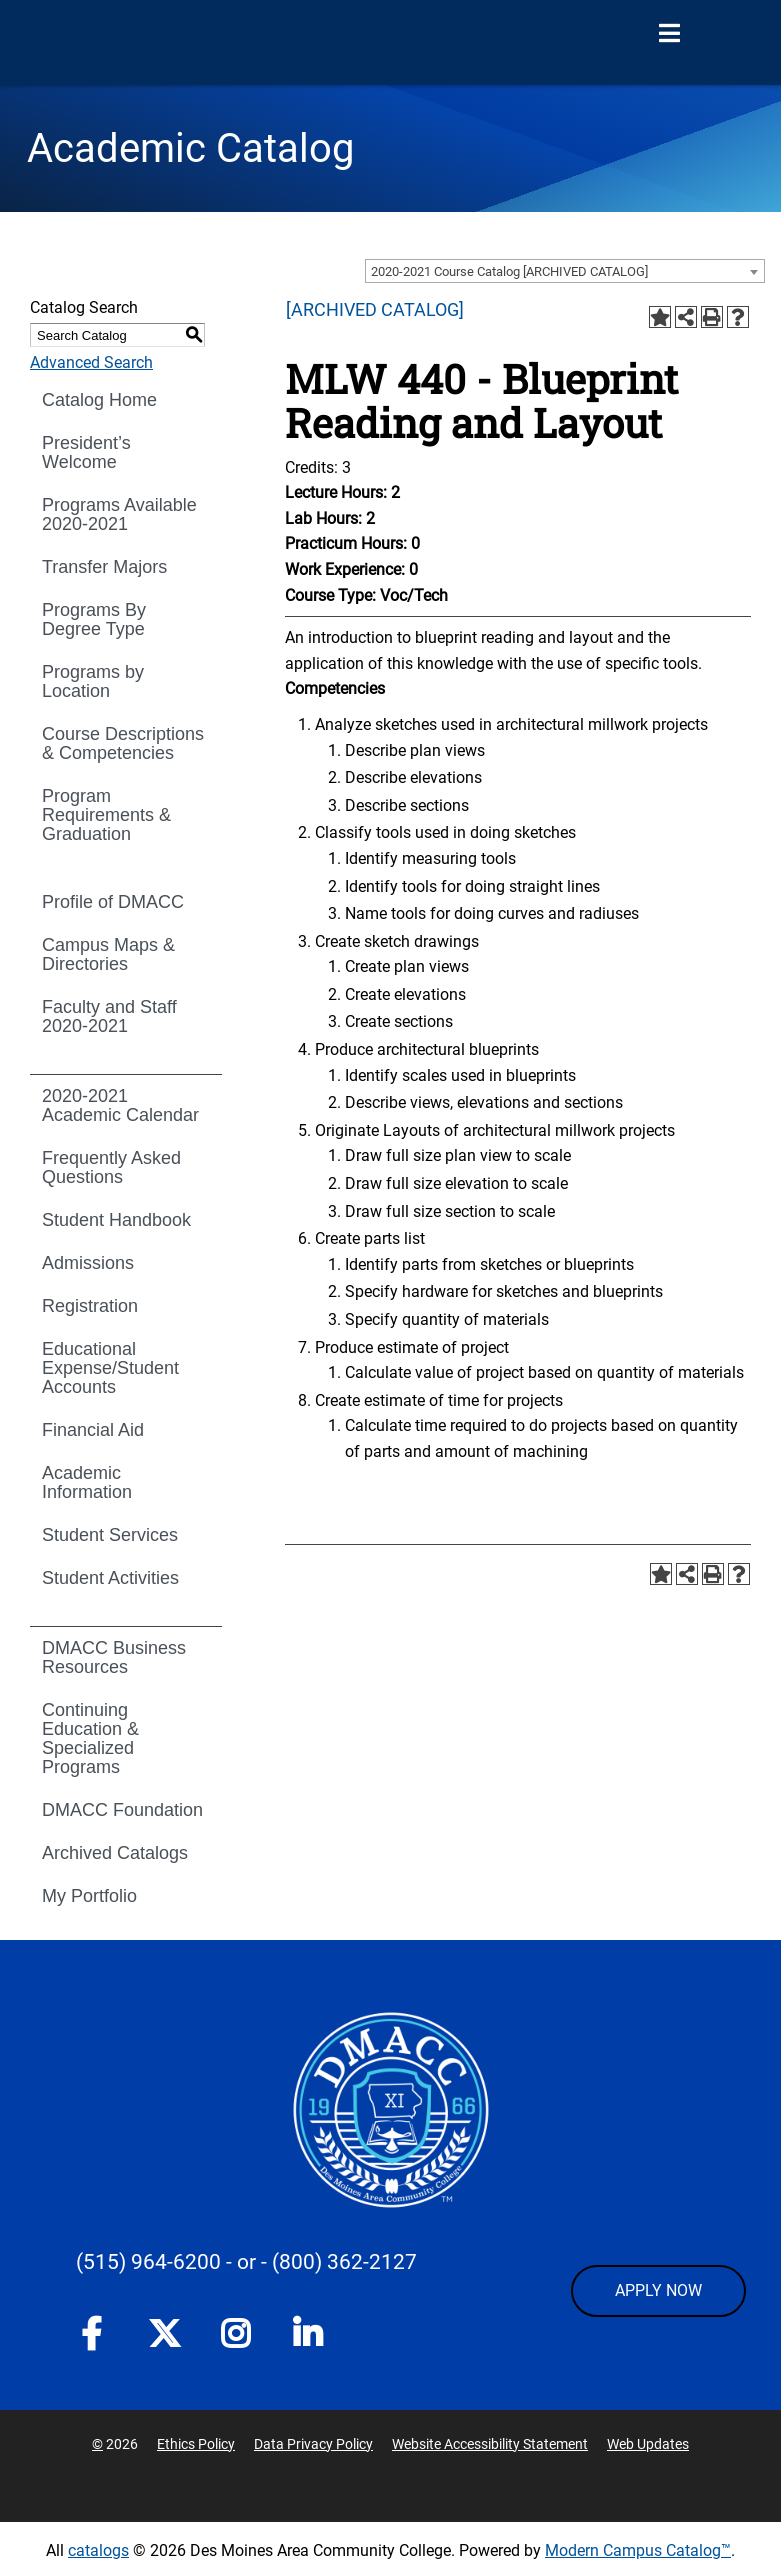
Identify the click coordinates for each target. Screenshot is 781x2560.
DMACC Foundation (122, 1810)
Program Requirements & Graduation (106, 815)
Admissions (88, 1263)
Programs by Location (93, 681)
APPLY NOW (658, 2290)
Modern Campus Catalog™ (638, 2550)
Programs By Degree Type (94, 619)
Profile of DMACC (113, 902)
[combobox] (565, 271)
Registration (90, 1306)
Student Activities (110, 1578)
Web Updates (648, 2444)
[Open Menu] (669, 34)
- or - (246, 2262)
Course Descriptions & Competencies (123, 743)
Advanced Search (91, 362)
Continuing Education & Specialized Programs (90, 1738)
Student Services (110, 1535)
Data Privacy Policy (313, 2444)
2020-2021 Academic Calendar (120, 1105)
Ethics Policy (196, 2444)
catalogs (98, 2550)
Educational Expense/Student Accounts (110, 1368)
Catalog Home (99, 400)
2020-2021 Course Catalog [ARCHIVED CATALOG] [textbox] (509, 271)
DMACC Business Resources (114, 1657)
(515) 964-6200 (148, 2262)
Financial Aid (93, 1430)
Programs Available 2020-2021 (119, 514)
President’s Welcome (86, 452)
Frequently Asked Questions (111, 1167)
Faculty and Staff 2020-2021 (109, 1016)
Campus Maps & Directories (108, 954)
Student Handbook (116, 1220)
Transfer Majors (104, 567)
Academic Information (87, 1482)
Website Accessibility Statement (490, 2444)
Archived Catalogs (115, 1853)
